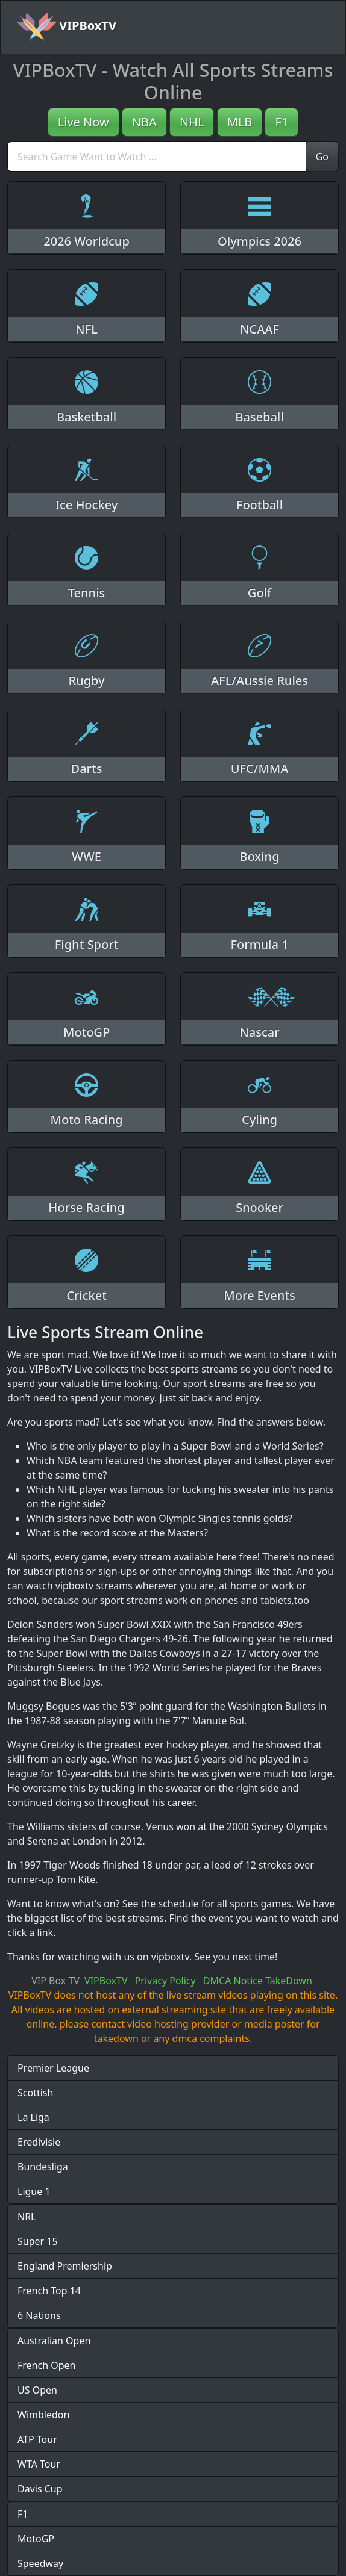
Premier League (53, 2068)
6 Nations (39, 2315)
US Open (37, 2390)
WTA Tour (38, 2464)
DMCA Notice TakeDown (257, 1980)
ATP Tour (37, 2439)
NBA (144, 122)
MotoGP (35, 2538)
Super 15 (37, 2241)
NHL (192, 122)
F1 (281, 122)
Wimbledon (43, 2414)
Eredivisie (38, 2142)
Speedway (40, 2563)
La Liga (33, 2117)
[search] (156, 156)
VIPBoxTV (66, 27)
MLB (240, 122)
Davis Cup (40, 2488)
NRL (26, 2216)
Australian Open (53, 2340)
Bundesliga (42, 2166)
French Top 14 (49, 2290)
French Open (46, 2365)
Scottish (35, 2092)
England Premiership (64, 2266)
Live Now (83, 122)
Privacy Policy (165, 1980)
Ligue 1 (34, 2191)
